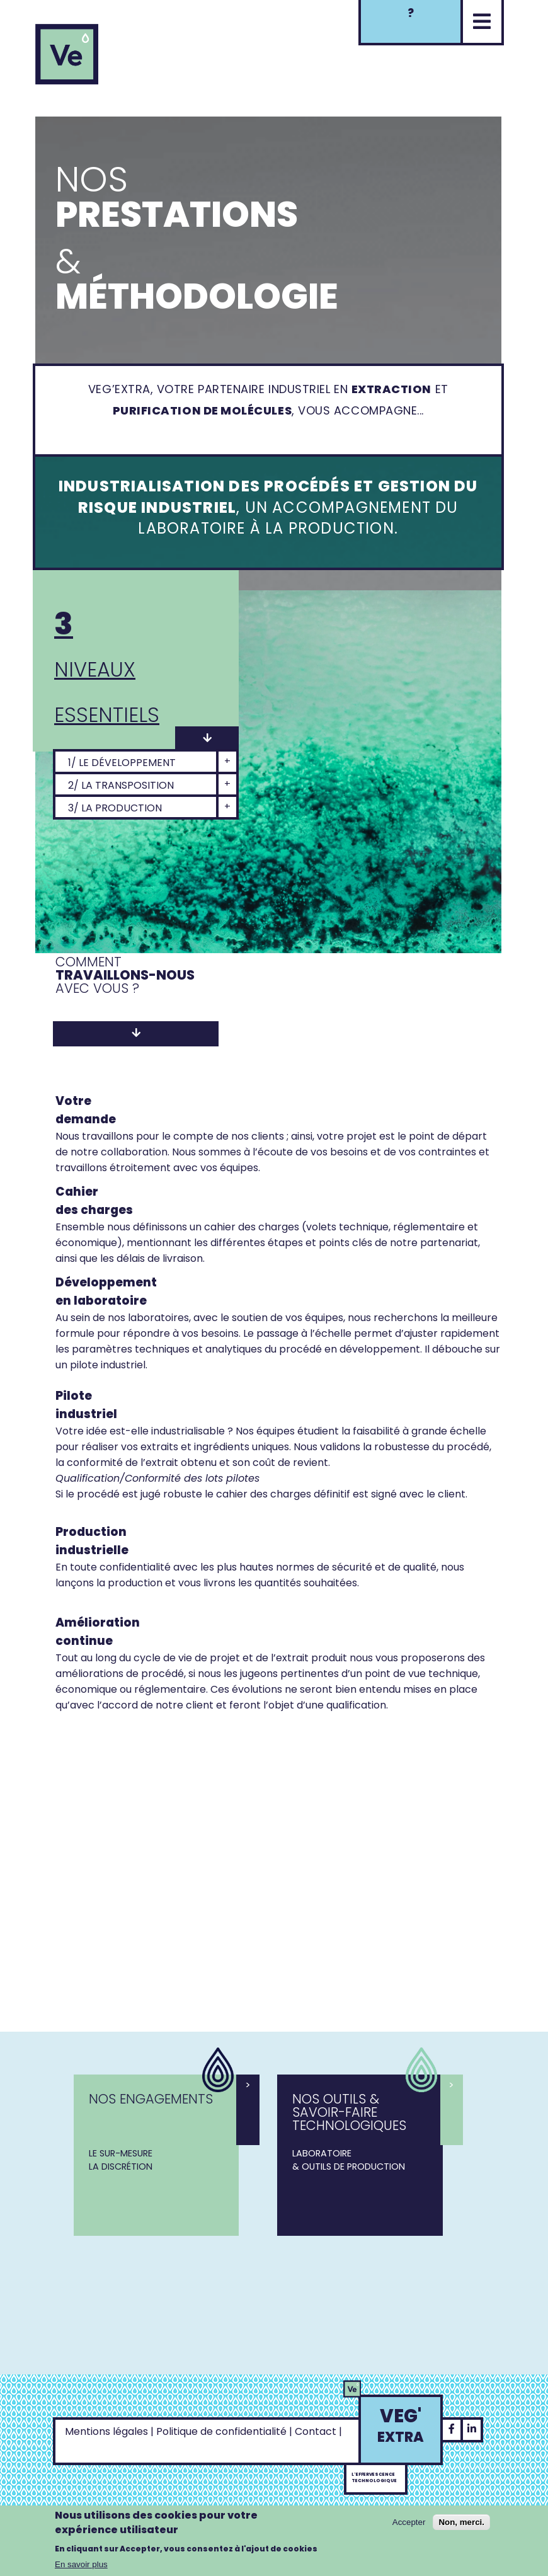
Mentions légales (106, 2431)
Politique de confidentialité (221, 2431)
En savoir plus (81, 2564)
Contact (315, 2431)
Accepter (409, 2522)
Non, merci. (461, 2522)
